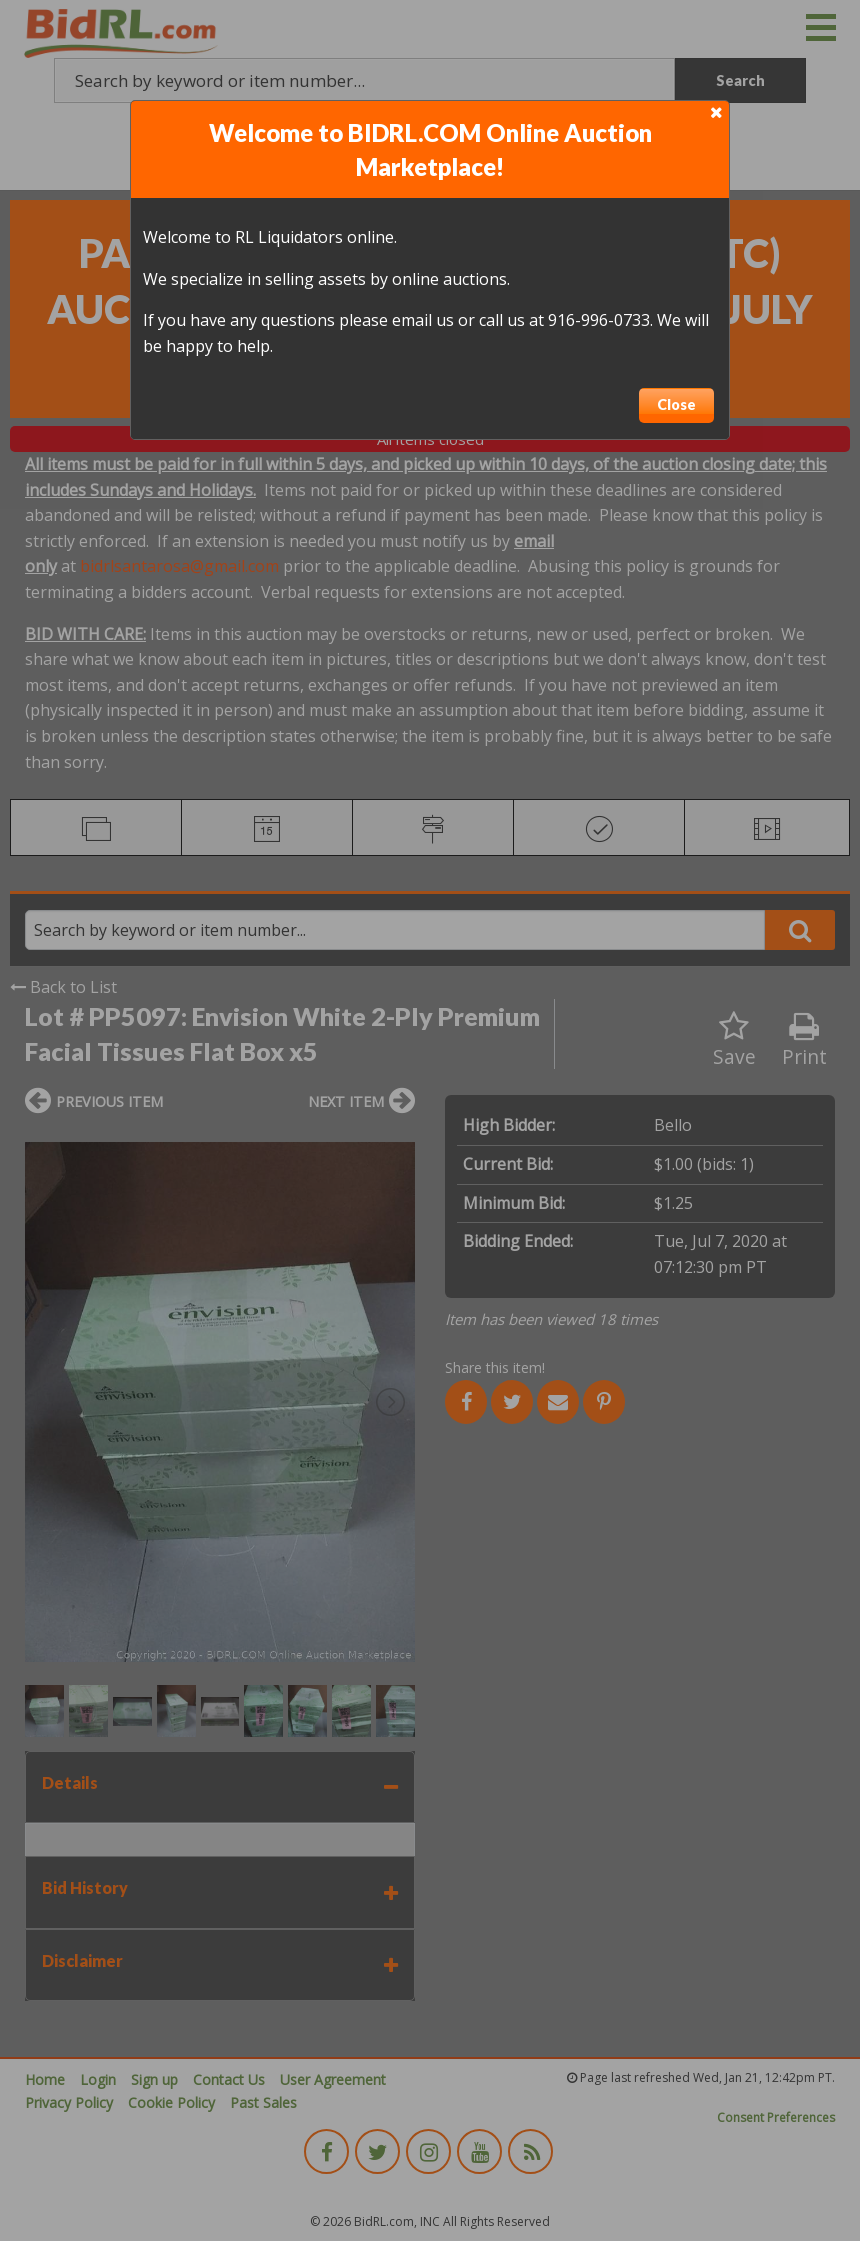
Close (676, 404)
